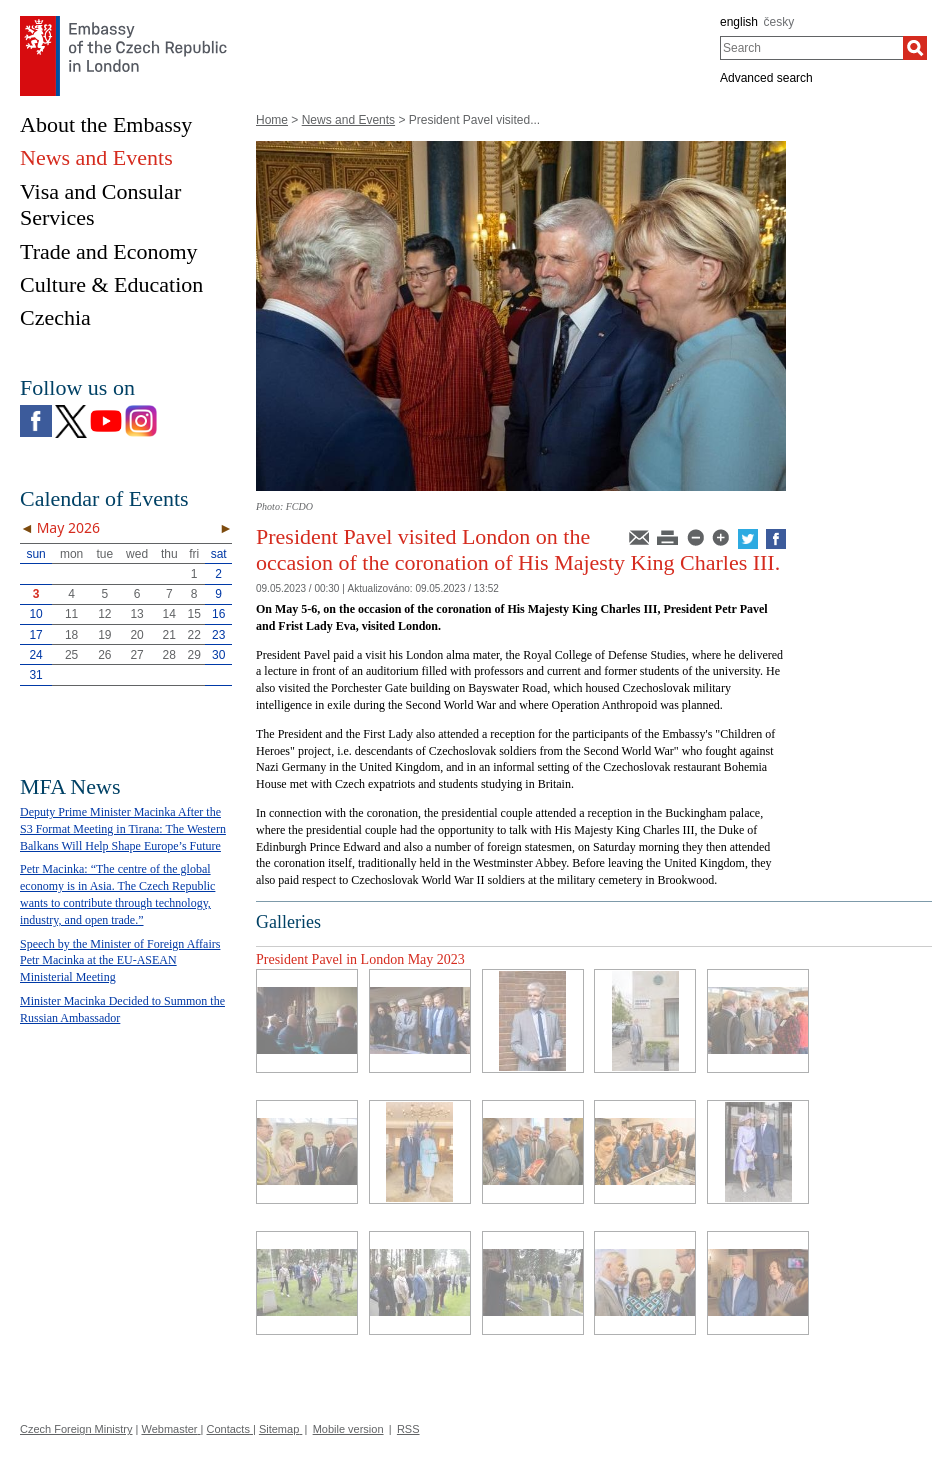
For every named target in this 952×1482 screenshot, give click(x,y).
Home (272, 120)
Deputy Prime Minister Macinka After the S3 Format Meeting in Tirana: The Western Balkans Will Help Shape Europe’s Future (123, 829)
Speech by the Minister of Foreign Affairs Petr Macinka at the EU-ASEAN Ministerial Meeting (120, 961)
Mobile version (348, 1429)
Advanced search (766, 78)
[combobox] (811, 48)
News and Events (348, 120)
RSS (408, 1429)
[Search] (915, 48)
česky (779, 22)
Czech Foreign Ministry (76, 1429)
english (739, 22)
